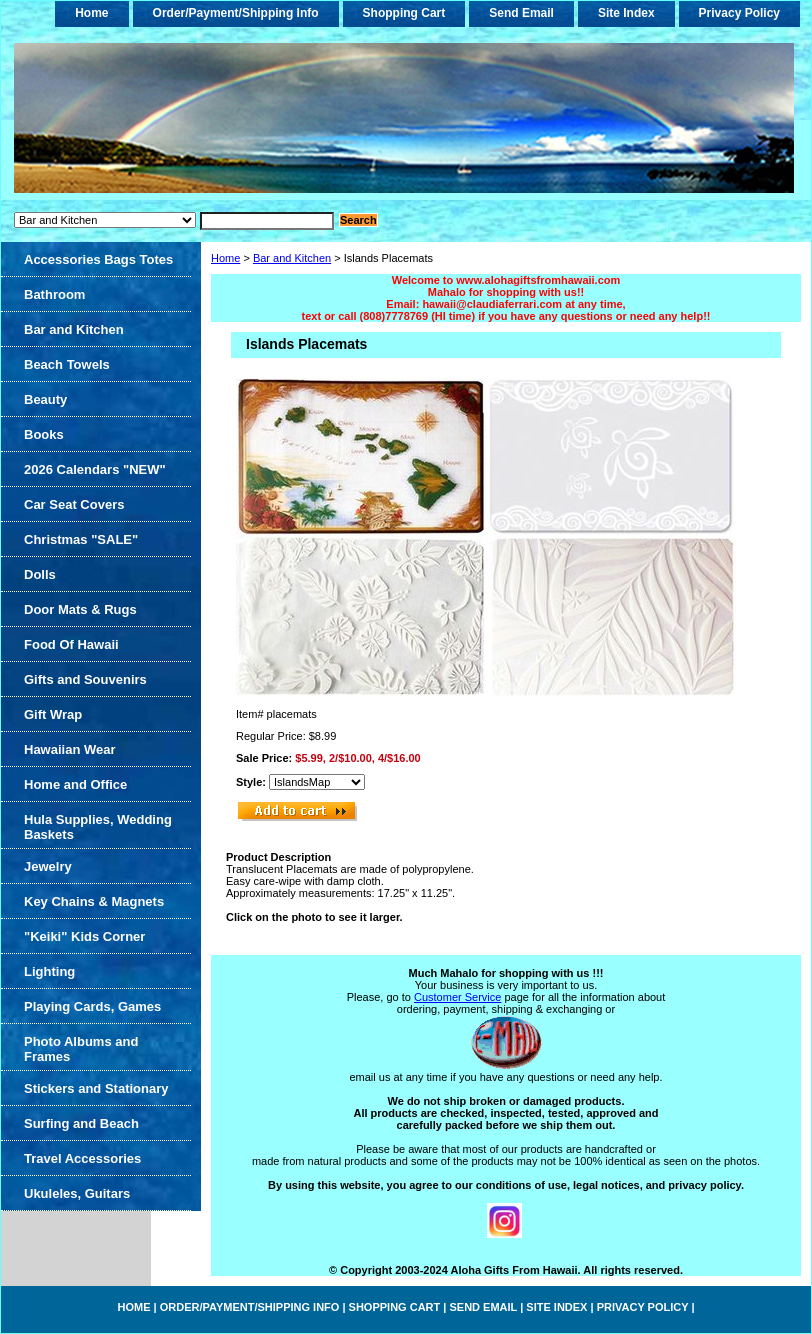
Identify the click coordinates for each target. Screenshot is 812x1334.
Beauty (45, 399)
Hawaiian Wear (70, 749)
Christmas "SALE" (81, 539)
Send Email (521, 13)
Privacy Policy (739, 13)
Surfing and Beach (81, 1123)
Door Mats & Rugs (80, 609)
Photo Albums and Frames (81, 1049)
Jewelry (48, 866)
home (91, 13)
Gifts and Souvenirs (85, 679)
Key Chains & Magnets (94, 901)
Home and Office (75, 784)
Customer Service (457, 997)
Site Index (626, 13)
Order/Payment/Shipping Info (236, 13)
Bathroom (54, 294)
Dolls (40, 574)
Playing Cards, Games (92, 1006)
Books (44, 434)
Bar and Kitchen (292, 258)
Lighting (49, 971)
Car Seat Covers (74, 504)
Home (225, 258)
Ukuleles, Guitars (77, 1193)
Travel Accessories (82, 1158)
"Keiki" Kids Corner (84, 936)
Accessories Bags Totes (98, 259)
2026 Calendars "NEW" (95, 469)
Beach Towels (67, 364)
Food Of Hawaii (71, 644)
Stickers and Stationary (96, 1088)
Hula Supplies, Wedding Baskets (98, 827)
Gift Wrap (53, 714)
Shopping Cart (404, 13)
